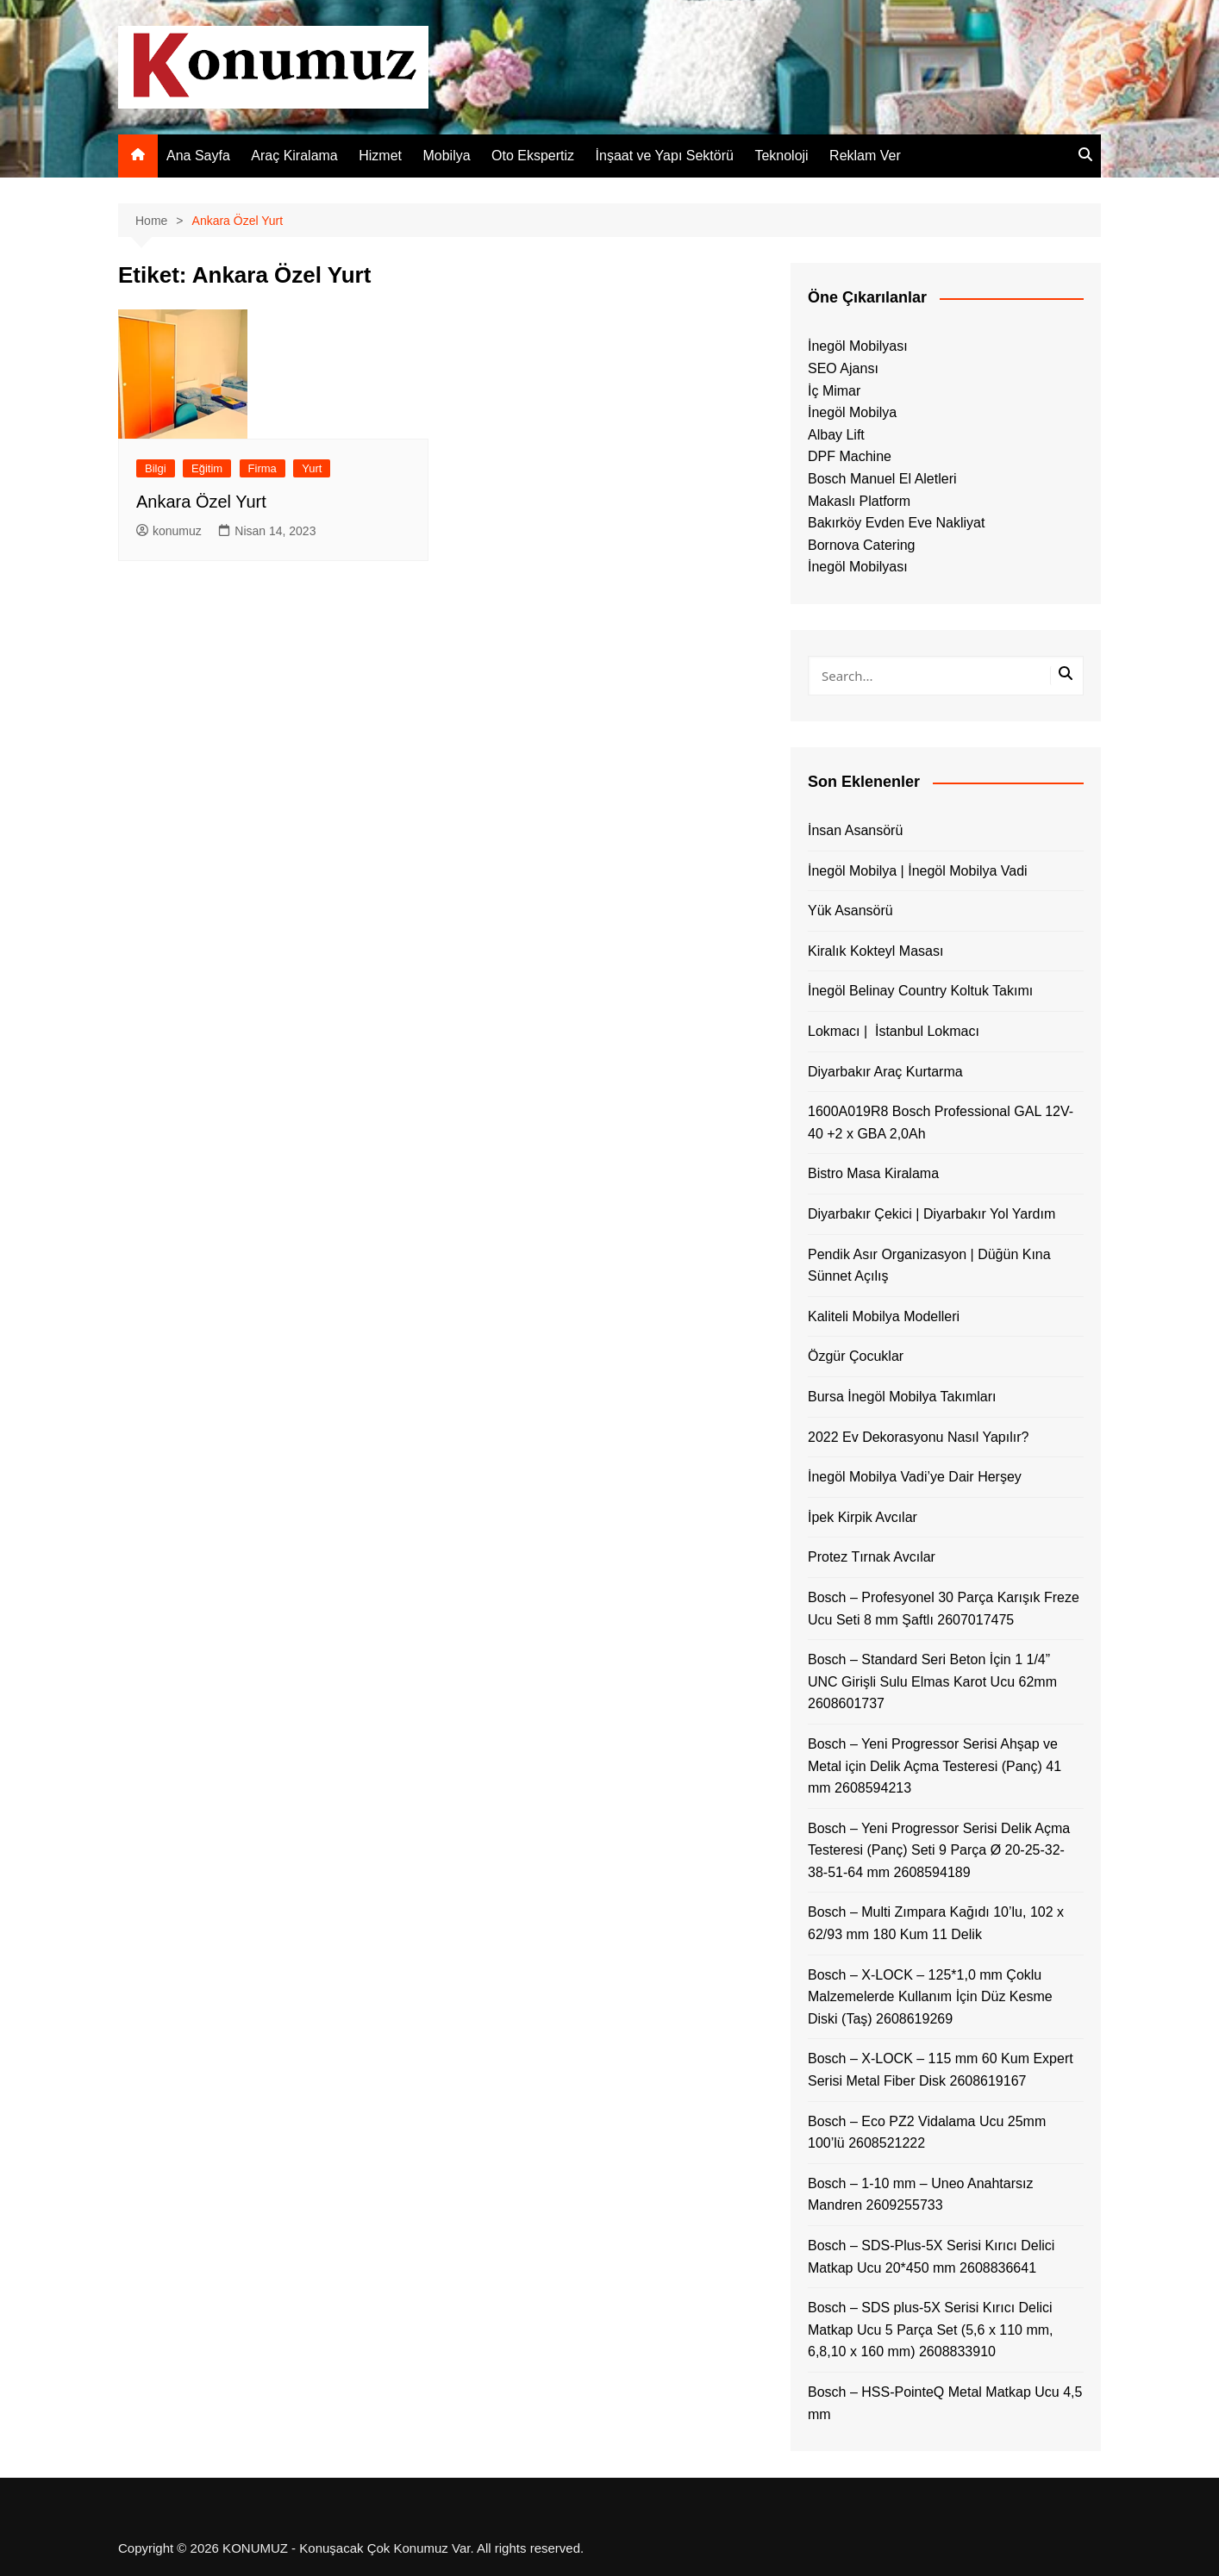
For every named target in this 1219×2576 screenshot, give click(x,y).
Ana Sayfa (198, 155)
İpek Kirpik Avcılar (862, 1517)
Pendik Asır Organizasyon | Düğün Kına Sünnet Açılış (929, 1265)
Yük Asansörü (850, 910)
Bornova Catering (862, 545)
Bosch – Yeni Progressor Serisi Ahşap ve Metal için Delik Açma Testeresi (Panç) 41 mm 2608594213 (934, 1766)
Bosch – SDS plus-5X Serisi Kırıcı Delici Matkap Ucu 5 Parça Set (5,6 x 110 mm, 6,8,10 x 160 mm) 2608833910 (930, 2329)
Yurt (312, 468)
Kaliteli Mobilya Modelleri (884, 1316)
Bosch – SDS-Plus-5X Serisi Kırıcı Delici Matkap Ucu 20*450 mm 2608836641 (931, 2256)
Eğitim (206, 468)
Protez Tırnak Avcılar (871, 1557)
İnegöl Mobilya (852, 412)
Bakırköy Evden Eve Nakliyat (896, 522)
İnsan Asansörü (855, 830)
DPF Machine (849, 456)
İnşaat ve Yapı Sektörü (665, 155)
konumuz (169, 531)
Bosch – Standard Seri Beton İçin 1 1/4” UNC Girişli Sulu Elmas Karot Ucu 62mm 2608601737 (932, 1681)
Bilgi (155, 468)
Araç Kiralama (294, 155)
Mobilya (446, 155)
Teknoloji (781, 155)
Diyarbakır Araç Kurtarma (885, 1071)
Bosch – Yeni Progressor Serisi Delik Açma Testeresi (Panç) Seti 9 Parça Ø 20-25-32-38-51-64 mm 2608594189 (939, 1850)
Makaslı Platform (859, 501)
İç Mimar (834, 391)
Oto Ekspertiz (532, 155)
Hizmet (380, 155)
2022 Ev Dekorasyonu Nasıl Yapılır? (918, 1437)
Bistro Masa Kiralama (873, 1173)
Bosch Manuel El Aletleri (882, 478)
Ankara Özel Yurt (201, 501)
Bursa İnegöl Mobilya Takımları (902, 1396)
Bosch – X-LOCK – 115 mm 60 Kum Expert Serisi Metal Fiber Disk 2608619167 (940, 2069)
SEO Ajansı (843, 368)
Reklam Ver (865, 155)
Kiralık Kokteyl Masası (875, 951)
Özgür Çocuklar (855, 1356)
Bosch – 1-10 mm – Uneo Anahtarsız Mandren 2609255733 (920, 2194)
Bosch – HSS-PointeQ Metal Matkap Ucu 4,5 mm (945, 2403)
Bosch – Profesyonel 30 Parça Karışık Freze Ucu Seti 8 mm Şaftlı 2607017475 (943, 1608)
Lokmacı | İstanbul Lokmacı (893, 1031)
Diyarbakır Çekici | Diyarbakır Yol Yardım (931, 1214)
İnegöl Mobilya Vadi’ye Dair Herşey (915, 1476)
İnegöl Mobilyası (858, 346)
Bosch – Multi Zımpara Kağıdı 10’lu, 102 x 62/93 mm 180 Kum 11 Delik (936, 1923)
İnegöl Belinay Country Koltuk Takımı (920, 990)
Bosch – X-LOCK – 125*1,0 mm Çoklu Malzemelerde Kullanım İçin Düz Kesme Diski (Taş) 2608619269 (930, 1997)
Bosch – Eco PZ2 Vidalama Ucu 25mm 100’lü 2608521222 (927, 2132)
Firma (262, 468)
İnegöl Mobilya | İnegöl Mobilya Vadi (918, 871)
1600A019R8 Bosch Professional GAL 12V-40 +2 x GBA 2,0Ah (940, 1122)
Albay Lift (836, 434)
